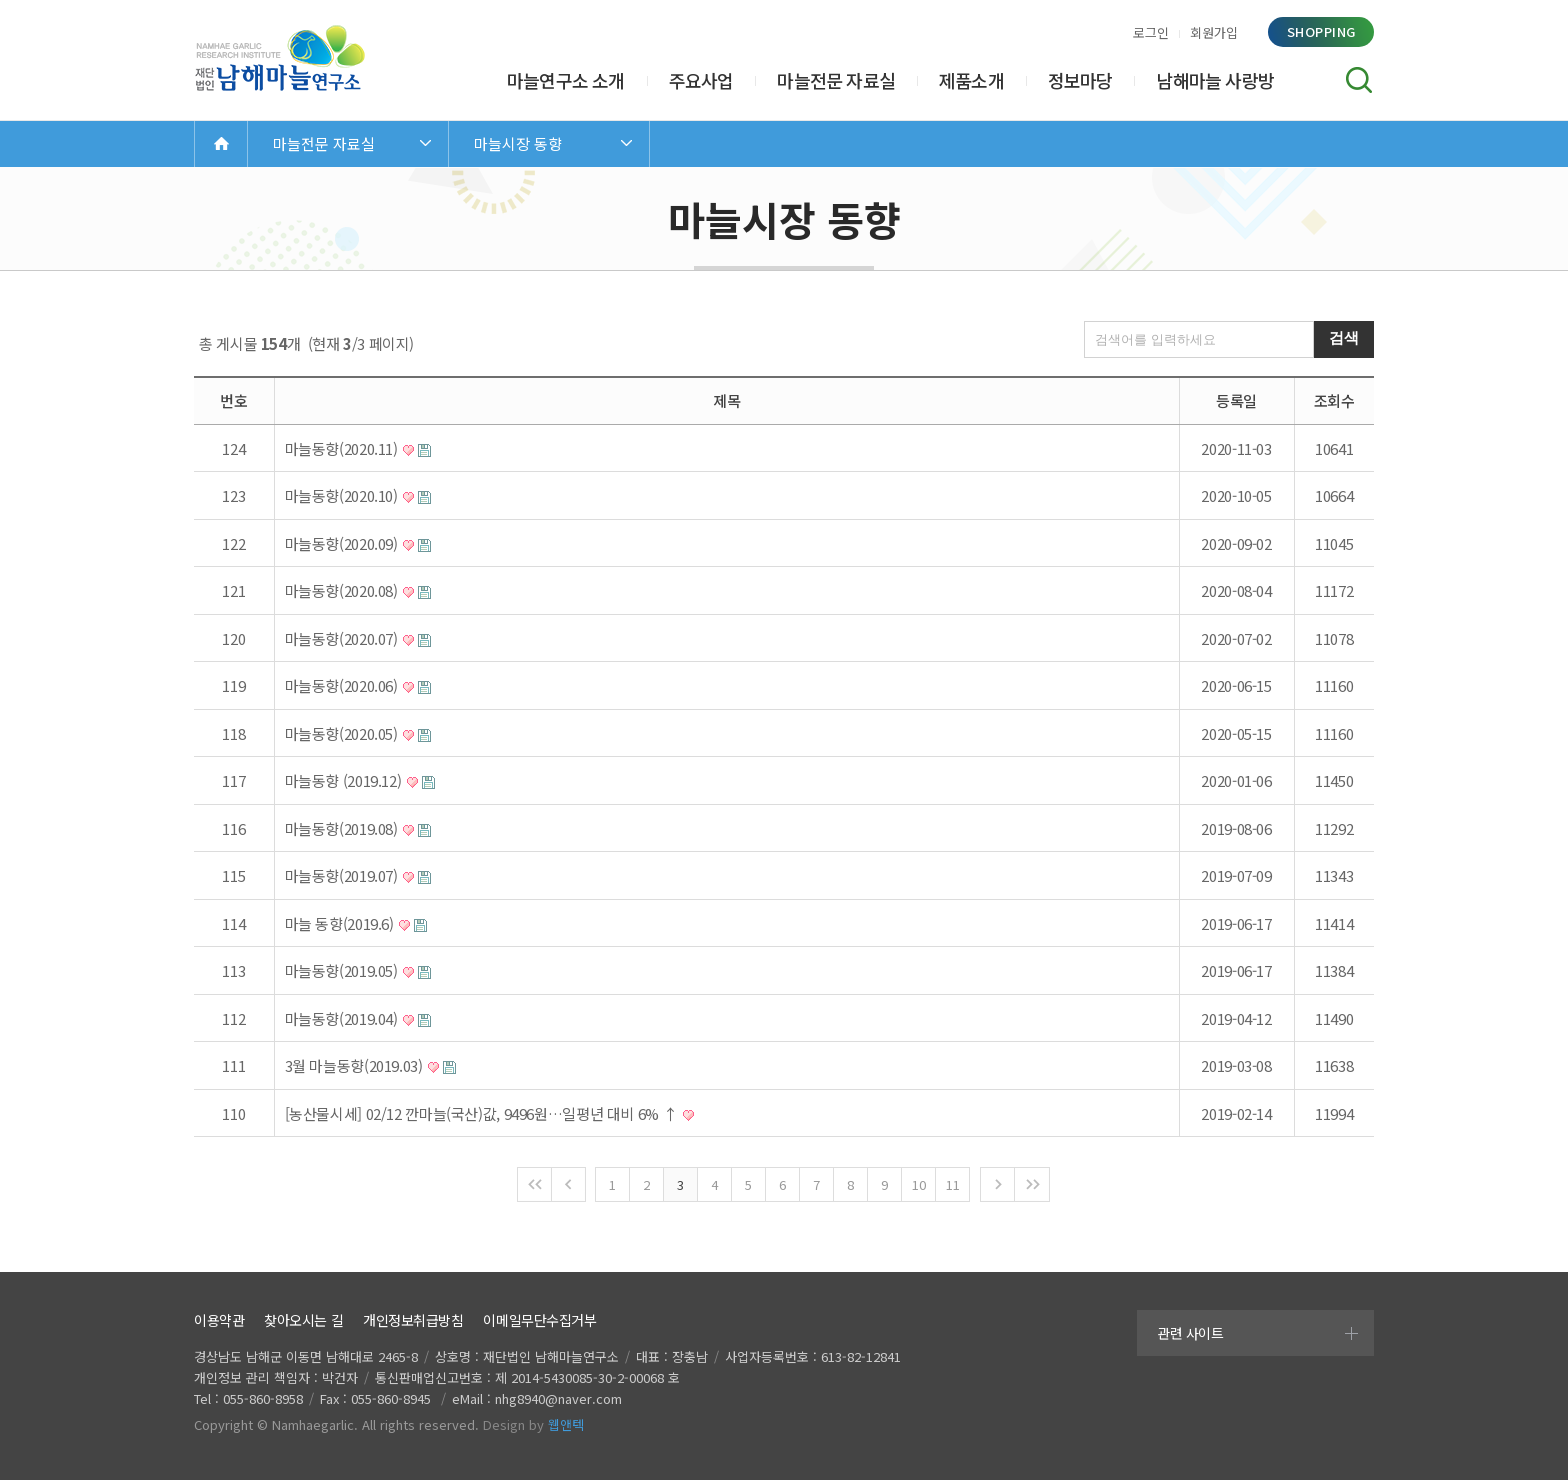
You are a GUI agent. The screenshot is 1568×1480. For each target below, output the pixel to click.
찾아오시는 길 (303, 1320)
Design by (533, 1424)
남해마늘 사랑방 (1215, 80)
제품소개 (971, 80)
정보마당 (1080, 80)
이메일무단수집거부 (539, 1320)
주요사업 (701, 80)
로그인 (1151, 32)
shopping (1321, 31)
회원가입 (1214, 32)
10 (918, 1184)
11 (952, 1184)
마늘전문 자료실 (836, 80)
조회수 (1334, 400)
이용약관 (219, 1320)
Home (221, 143)
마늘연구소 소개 (566, 80)
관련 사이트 (1190, 1333)
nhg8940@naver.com (558, 1398)
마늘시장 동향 (518, 143)
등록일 (1236, 400)
